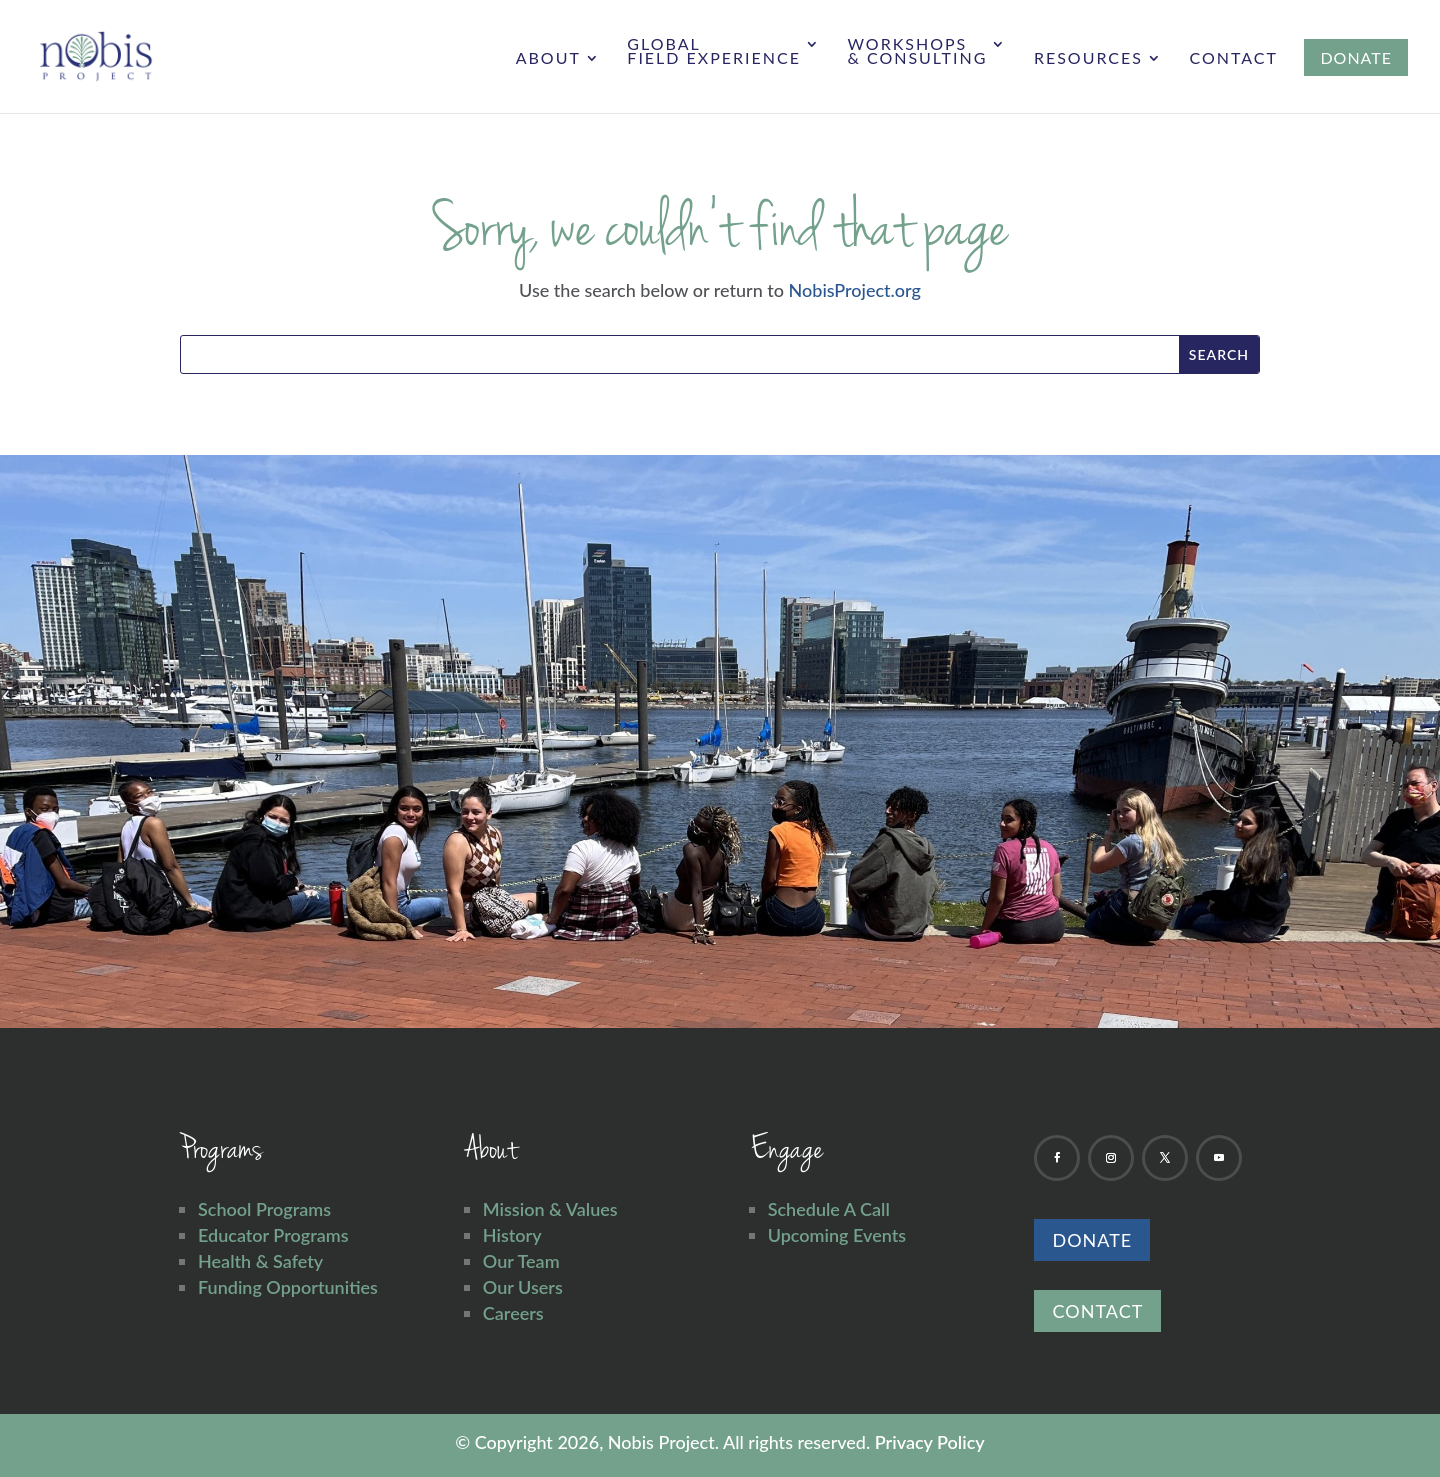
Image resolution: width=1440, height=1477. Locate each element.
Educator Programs (273, 1235)
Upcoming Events (837, 1235)
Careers (513, 1313)
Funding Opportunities (288, 1287)
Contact (1233, 59)
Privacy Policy (930, 1442)
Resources (1088, 59)
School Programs (264, 1209)
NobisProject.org (855, 290)
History (512, 1235)
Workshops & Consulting (917, 52)
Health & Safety (260, 1261)
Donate (1092, 1240)
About (548, 59)
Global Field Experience (714, 52)
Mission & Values (550, 1209)
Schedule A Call (829, 1209)
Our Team (521, 1261)
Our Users (523, 1287)
